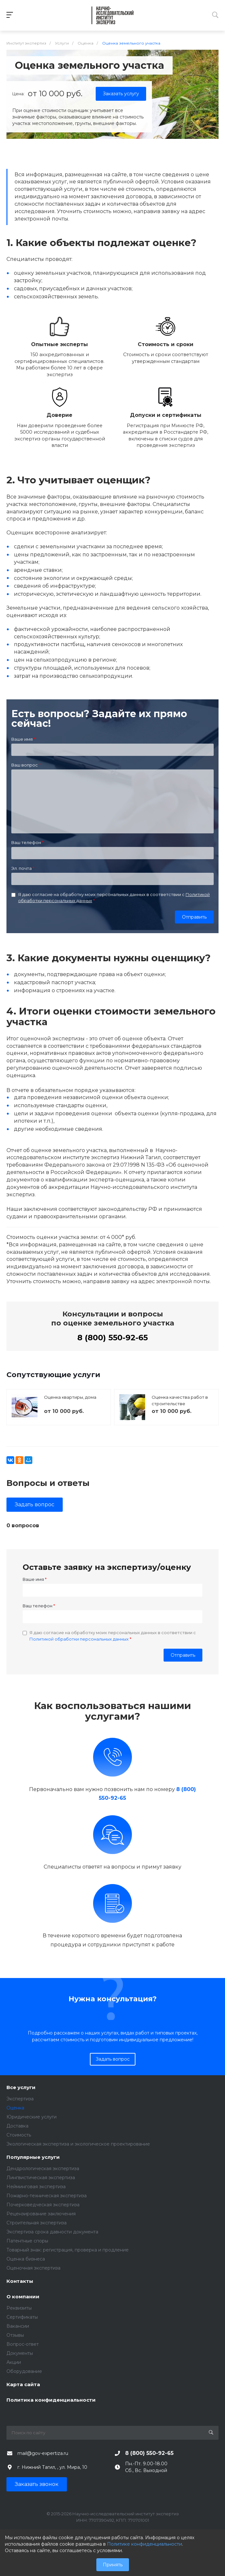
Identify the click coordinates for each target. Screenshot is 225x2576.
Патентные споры (27, 2241)
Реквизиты (19, 2308)
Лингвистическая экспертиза (40, 2177)
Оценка (15, 2108)
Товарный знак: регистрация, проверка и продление (67, 2250)
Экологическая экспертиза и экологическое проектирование (78, 2144)
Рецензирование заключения (41, 2214)
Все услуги (21, 2087)
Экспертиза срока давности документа (52, 2232)
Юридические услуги (31, 2117)
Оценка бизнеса (25, 2259)
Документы (19, 2353)
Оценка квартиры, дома (70, 1397)
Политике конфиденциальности (144, 2544)
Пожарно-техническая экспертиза (46, 2196)
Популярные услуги (33, 2157)
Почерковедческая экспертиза (43, 2205)
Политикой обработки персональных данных (79, 1639)
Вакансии (17, 2326)
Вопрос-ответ (22, 2344)
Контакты (19, 2281)
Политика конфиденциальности (51, 2400)
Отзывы (15, 2335)
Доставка (17, 2126)
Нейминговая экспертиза (36, 2187)
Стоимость (18, 2135)
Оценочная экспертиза (33, 2268)
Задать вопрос (34, 1504)
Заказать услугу (121, 94)
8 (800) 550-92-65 (112, 1337)
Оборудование (24, 2371)
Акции (13, 2362)
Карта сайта (23, 2384)
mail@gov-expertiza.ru (42, 2453)
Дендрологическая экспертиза (42, 2168)
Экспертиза (20, 2099)
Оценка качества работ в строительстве (180, 1400)
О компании (22, 2297)
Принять (113, 2565)
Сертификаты (22, 2317)
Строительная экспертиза (36, 2223)
